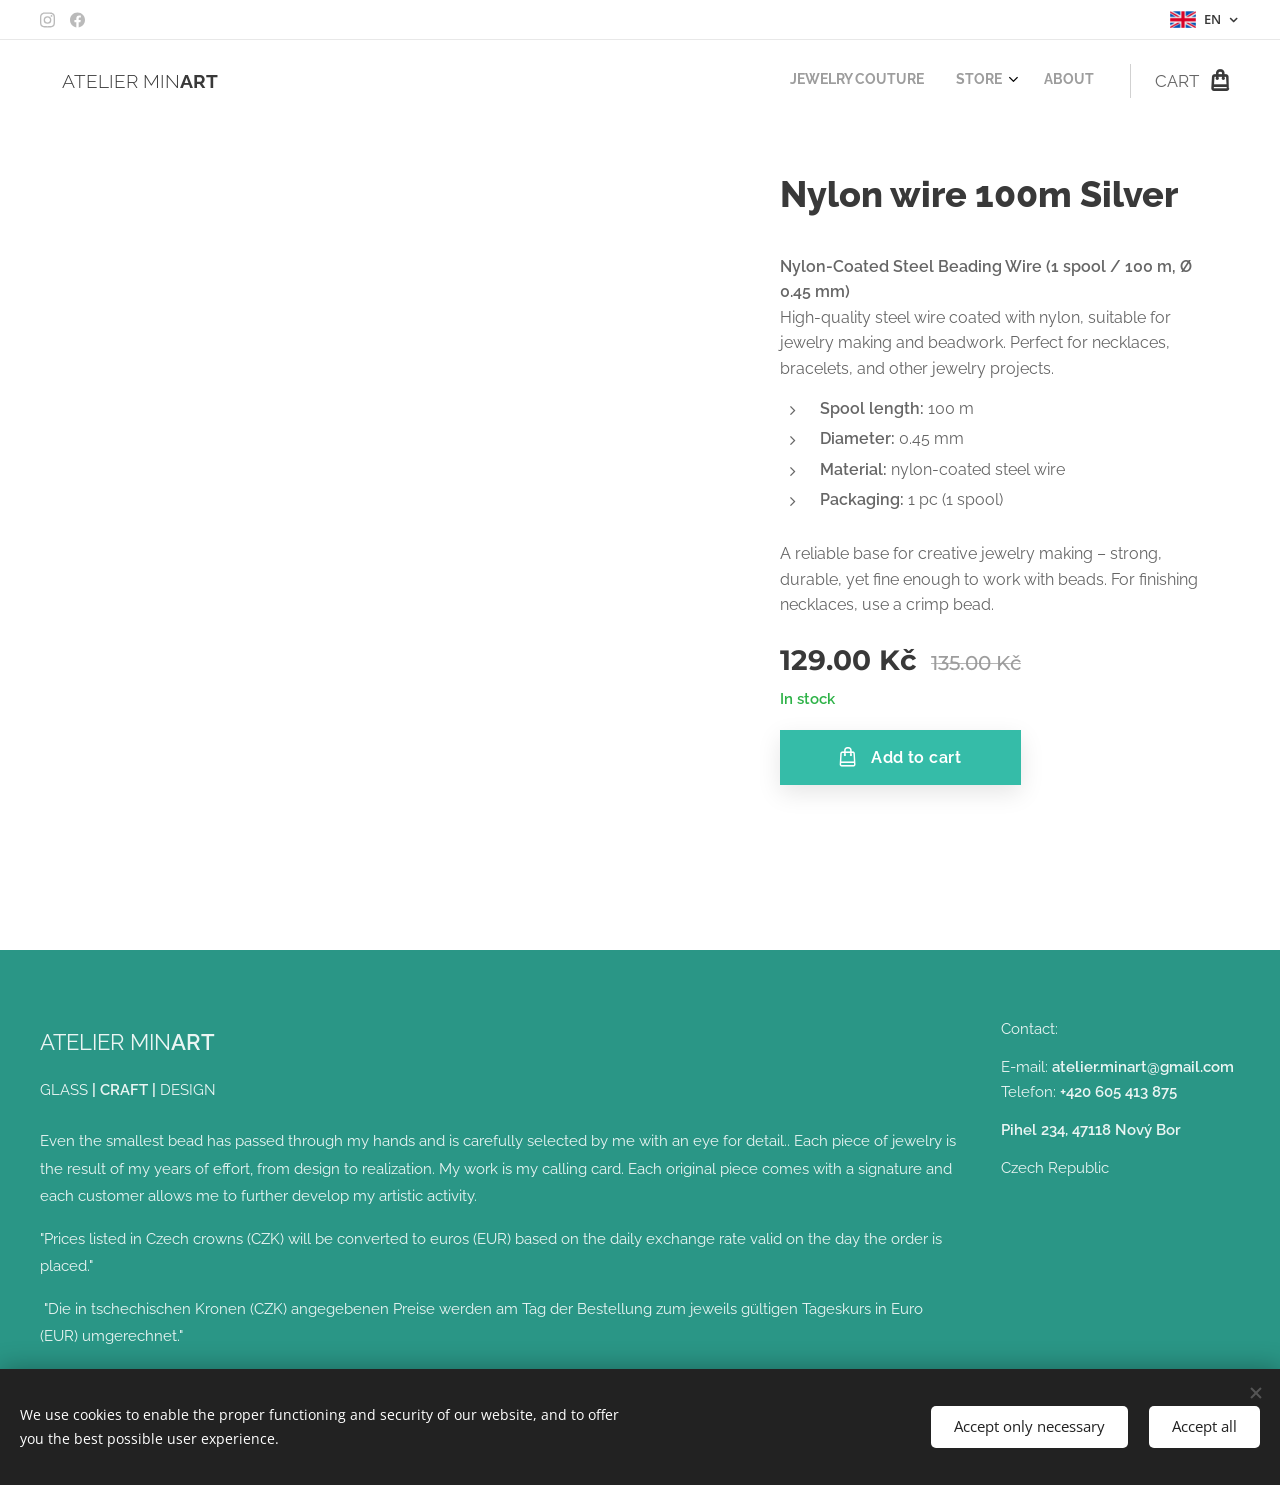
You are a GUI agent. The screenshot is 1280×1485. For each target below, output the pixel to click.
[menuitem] (1025, 81)
